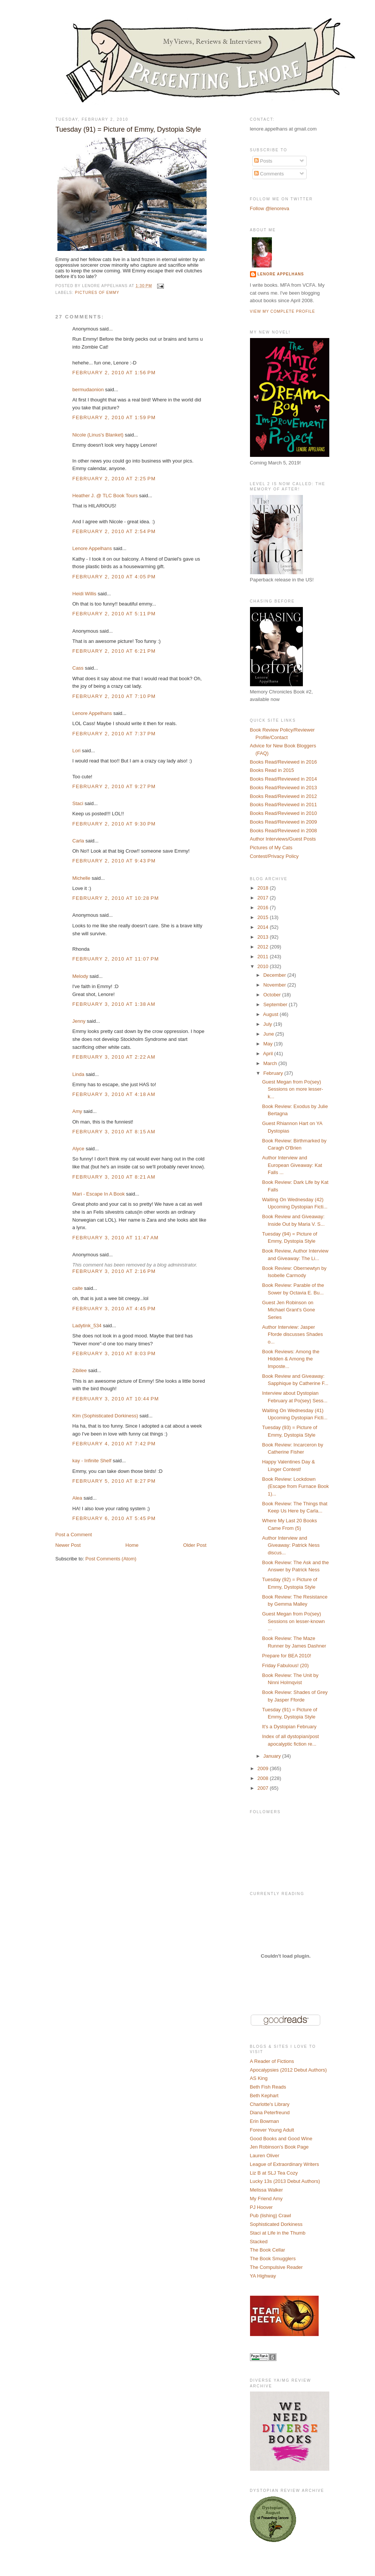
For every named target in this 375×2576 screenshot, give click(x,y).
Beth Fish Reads (268, 2087)
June (269, 1034)
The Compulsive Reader (276, 2267)
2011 (264, 956)
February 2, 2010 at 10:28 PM (116, 898)
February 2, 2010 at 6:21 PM (114, 651)
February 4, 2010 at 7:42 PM (114, 1443)
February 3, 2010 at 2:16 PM (114, 1271)
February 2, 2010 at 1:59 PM (114, 417)
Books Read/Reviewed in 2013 (283, 787)
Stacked (259, 2241)
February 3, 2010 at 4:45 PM (114, 1308)
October (272, 995)
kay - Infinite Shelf (92, 1460)
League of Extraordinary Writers (284, 2164)
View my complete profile (282, 311)
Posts (263, 161)
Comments (269, 174)
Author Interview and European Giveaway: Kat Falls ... (292, 1165)
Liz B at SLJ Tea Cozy (274, 2173)
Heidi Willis (85, 593)
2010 (264, 966)
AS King (259, 2078)
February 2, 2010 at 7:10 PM (114, 696)
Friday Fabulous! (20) (285, 1665)
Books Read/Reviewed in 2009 (283, 822)
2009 (264, 1768)
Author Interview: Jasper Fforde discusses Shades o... (292, 1334)
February (273, 1073)
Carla (78, 841)
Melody (80, 976)
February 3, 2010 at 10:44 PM (116, 1399)
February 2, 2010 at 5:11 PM (114, 613)
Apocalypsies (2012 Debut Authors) (288, 2070)
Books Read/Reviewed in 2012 (283, 796)
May (268, 1044)
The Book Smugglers (273, 2258)
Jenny (79, 1021)
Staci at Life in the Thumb (278, 2233)
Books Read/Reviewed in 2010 (283, 813)
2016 (264, 907)
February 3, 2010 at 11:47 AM (116, 1237)
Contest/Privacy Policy (274, 856)
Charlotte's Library (270, 2104)
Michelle (82, 878)
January (272, 1756)
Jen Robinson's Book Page (279, 2147)
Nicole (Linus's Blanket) (98, 435)
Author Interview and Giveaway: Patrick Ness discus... (290, 1545)
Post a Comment (74, 1534)
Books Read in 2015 (272, 770)
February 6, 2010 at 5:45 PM (114, 1518)
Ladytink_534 (87, 1325)
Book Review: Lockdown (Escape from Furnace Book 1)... (295, 1486)
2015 (264, 917)
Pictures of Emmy (97, 292)
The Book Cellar (267, 2250)
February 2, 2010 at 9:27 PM (114, 786)
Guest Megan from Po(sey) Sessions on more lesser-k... (292, 1089)
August (271, 1014)
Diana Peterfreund (270, 2112)
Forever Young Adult (272, 2130)
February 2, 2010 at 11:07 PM (116, 959)
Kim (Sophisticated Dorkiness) (105, 1416)
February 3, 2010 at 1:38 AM (114, 1004)
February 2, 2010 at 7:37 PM (114, 733)
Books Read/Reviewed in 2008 (283, 830)
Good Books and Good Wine (281, 2138)
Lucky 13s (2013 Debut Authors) (285, 2181)
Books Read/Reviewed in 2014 (283, 779)
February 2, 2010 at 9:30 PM (114, 824)
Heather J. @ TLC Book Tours (105, 495)
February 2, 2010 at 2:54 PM (114, 531)
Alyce (79, 1148)
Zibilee (80, 1370)
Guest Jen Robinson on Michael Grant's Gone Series (288, 1310)
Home (132, 1545)
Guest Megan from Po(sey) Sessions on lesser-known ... (293, 1621)
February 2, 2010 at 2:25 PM (114, 478)
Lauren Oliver (264, 2155)
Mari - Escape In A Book (99, 1194)
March (270, 1063)
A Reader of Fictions (272, 2061)
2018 (264, 888)
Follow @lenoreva (269, 208)
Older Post (194, 1545)
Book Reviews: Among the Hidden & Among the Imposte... (290, 1359)
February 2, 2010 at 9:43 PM (114, 861)
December (275, 975)
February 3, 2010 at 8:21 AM (114, 1177)
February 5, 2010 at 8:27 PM (114, 1481)
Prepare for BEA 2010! (286, 1655)
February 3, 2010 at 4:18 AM (114, 1094)
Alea (77, 1498)
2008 (264, 1778)
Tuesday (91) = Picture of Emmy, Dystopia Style (128, 129)
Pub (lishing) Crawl (270, 2215)
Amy (77, 1111)
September (276, 1004)
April (268, 1053)
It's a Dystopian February (289, 1726)
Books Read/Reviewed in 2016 (283, 762)
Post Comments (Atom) (110, 1559)
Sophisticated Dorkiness (276, 2224)
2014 (264, 927)
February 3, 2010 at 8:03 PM (114, 1353)
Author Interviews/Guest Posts (283, 839)
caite (78, 1288)
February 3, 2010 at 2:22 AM (114, 1057)
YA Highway (263, 2276)
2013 (264, 937)
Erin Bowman (264, 2121)
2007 (264, 1788)
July (268, 1024)
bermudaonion (88, 389)
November (275, 985)
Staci (78, 803)
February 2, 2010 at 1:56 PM (114, 372)
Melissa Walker (266, 2190)
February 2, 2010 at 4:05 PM (114, 576)
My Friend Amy (266, 2198)
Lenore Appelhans (92, 548)
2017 (264, 898)
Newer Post (68, 1545)
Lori (77, 750)
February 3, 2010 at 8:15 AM (114, 1131)
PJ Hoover (261, 2207)
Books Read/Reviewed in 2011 (283, 804)
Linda (79, 1074)
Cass (78, 668)
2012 (264, 947)
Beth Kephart (264, 2095)
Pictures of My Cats (271, 847)
